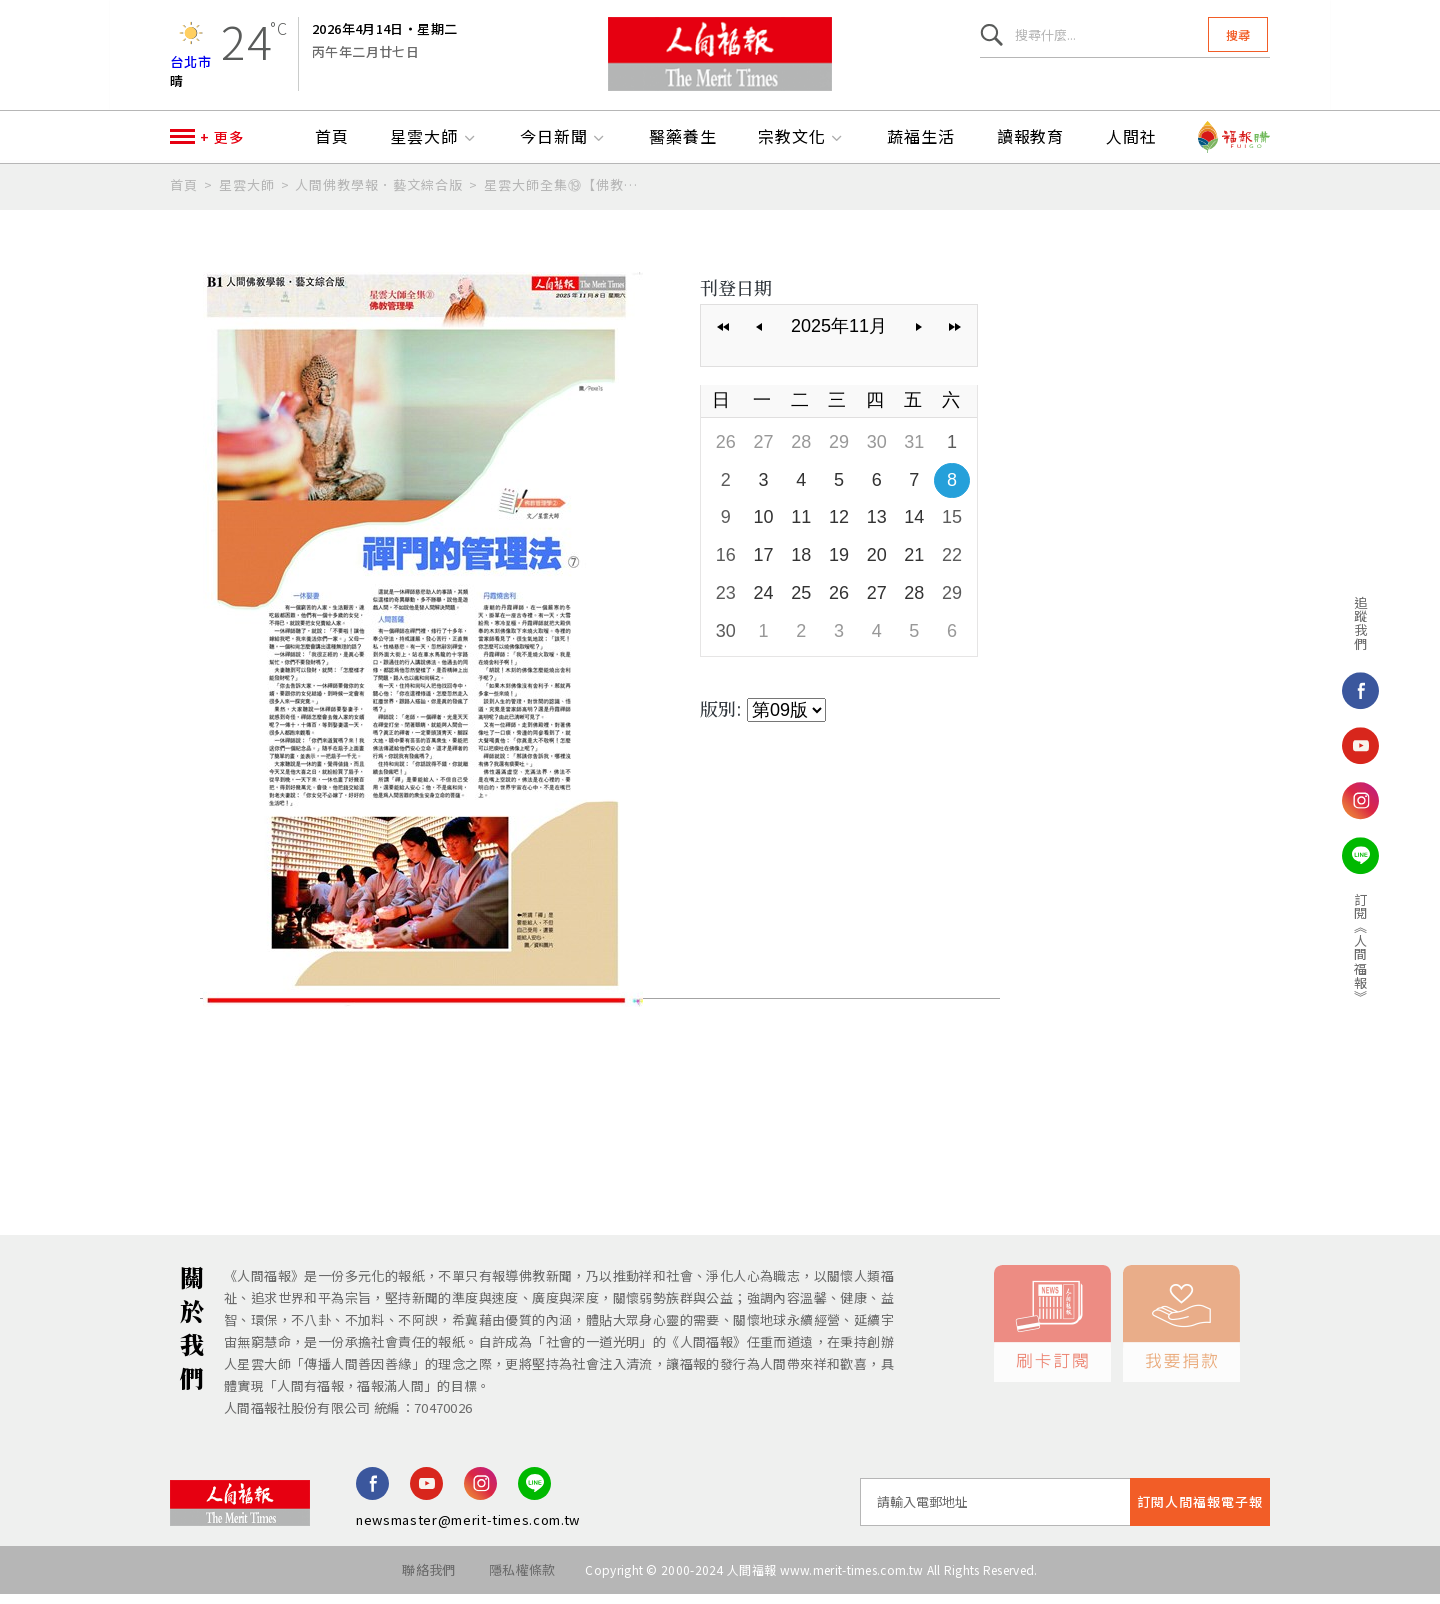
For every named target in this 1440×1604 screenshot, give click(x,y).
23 (726, 603)
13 (877, 527)
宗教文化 (802, 147)
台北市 (191, 64)
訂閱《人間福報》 (1341, 948)
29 (839, 452)
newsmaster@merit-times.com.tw (468, 1529)
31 (914, 452)
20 (877, 565)
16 (726, 565)
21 (914, 565)
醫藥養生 (683, 147)
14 (914, 527)
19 (839, 565)
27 (764, 452)
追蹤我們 (1341, 623)
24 (764, 603)
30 (877, 452)
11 (801, 527)
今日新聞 (564, 147)
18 (801, 565)
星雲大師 (434, 147)
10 (764, 527)
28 (801, 452)
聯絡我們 (428, 1579)
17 (764, 565)
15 (952, 527)
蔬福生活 (921, 147)
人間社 (1131, 147)
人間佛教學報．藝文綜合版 (379, 194)
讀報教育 (1031, 147)
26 (726, 452)
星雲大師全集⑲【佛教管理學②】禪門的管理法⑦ (562, 194)
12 (839, 527)
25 (801, 603)
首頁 (332, 147)
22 (952, 565)
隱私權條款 (522, 1579)
